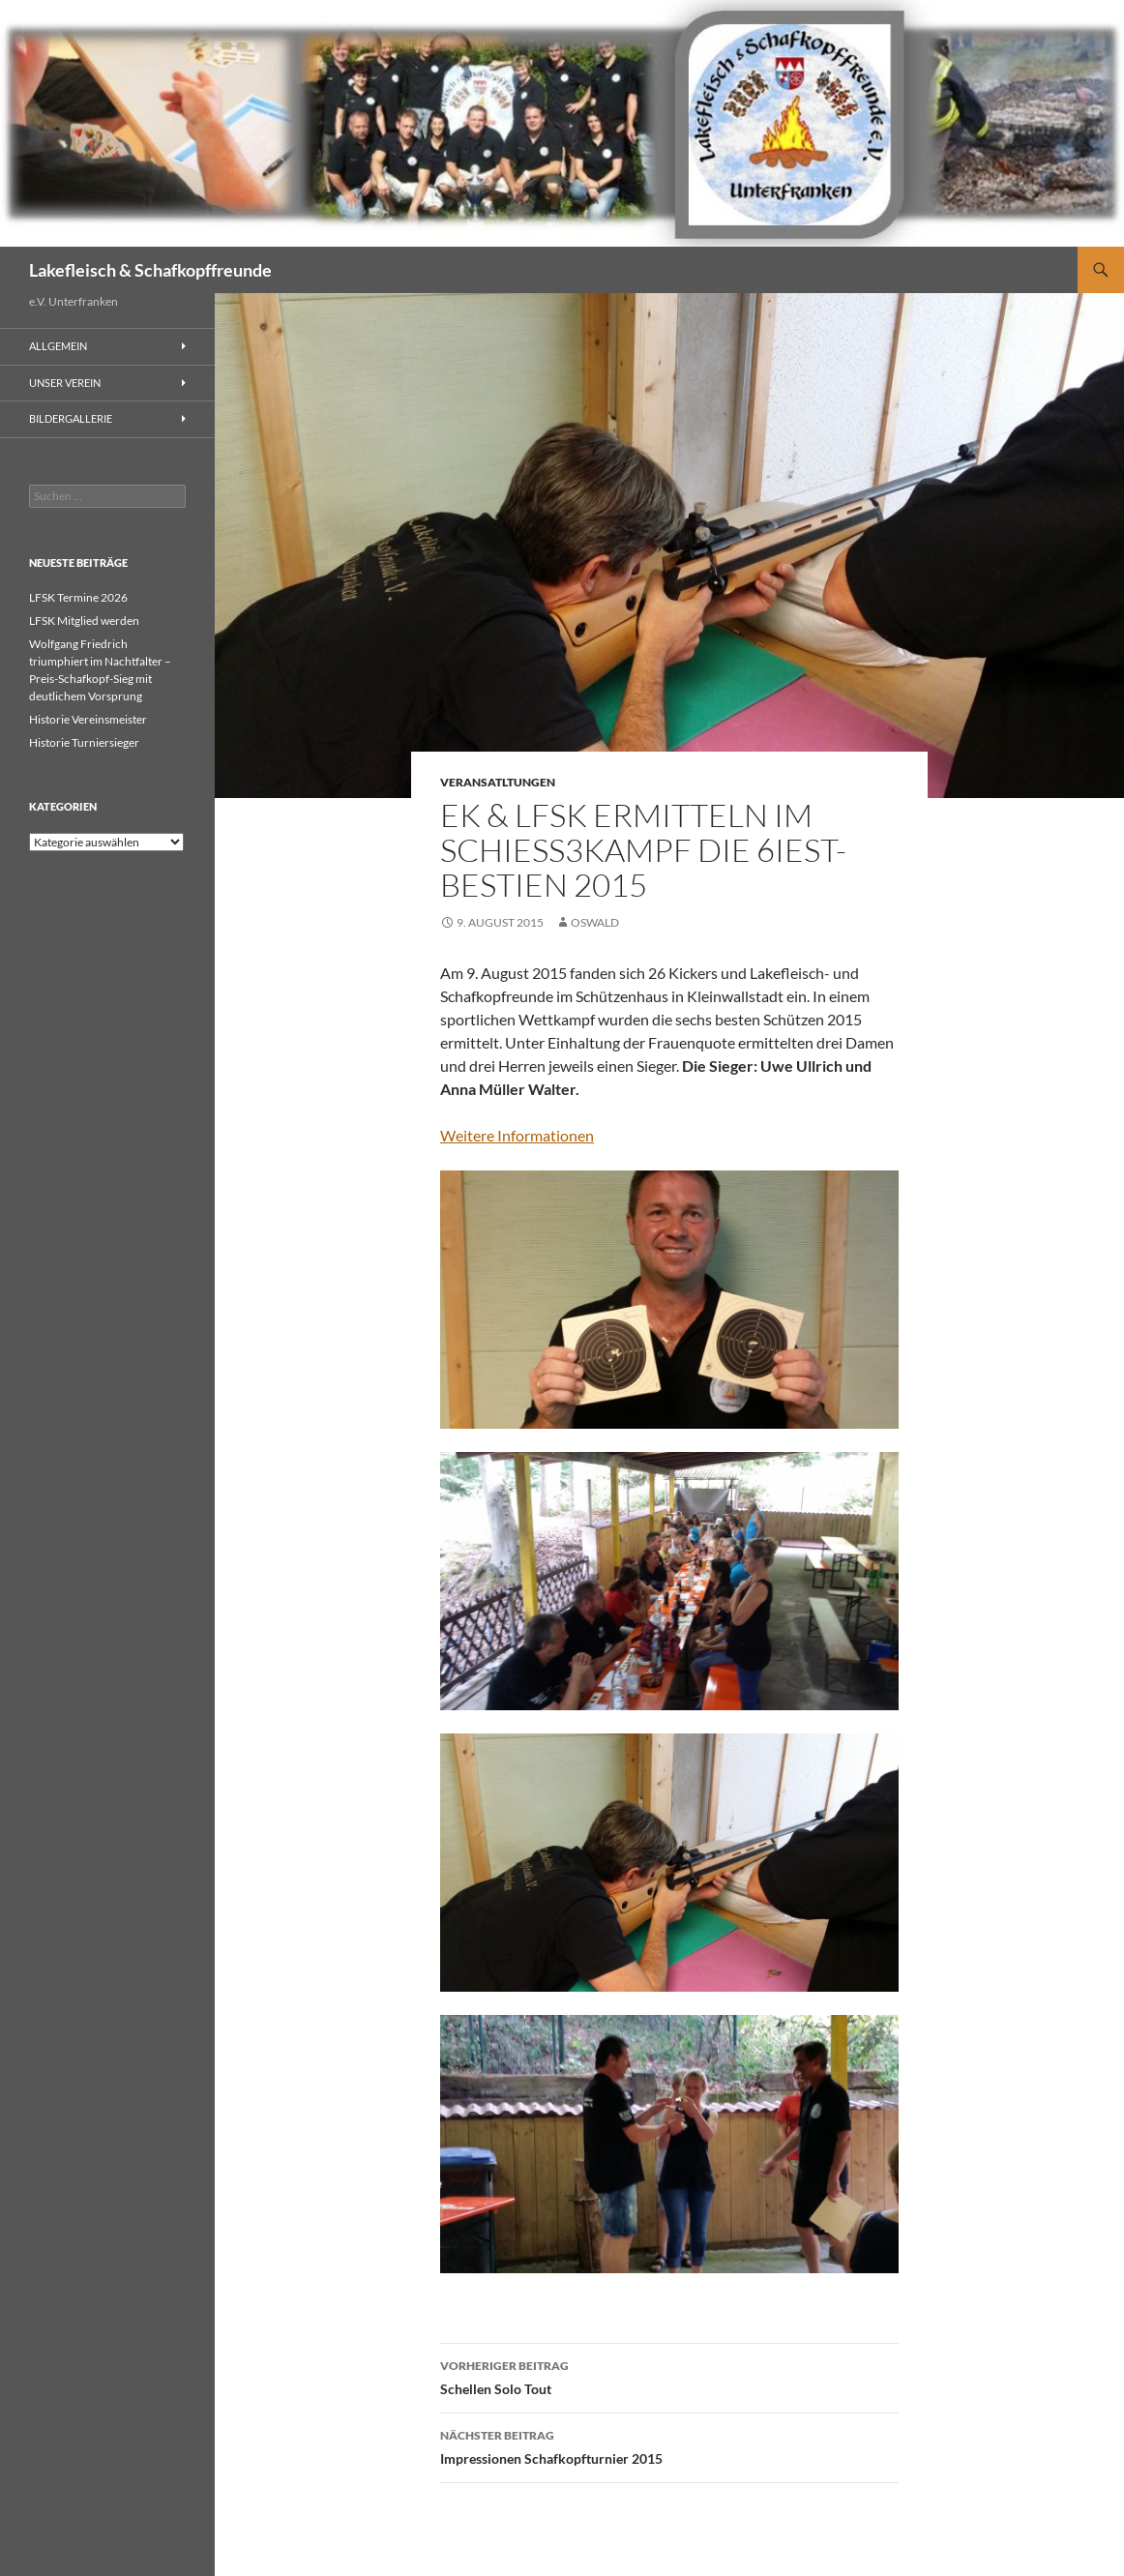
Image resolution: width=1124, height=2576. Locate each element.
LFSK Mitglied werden (84, 620)
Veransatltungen (497, 782)
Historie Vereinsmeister (88, 719)
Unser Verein (65, 382)
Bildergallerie (70, 418)
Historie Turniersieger (84, 742)
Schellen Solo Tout (669, 2375)
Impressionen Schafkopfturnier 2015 (669, 2445)
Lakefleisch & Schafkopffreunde (150, 270)
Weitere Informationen (517, 1135)
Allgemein (58, 346)
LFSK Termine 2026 (78, 597)
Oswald (595, 922)
